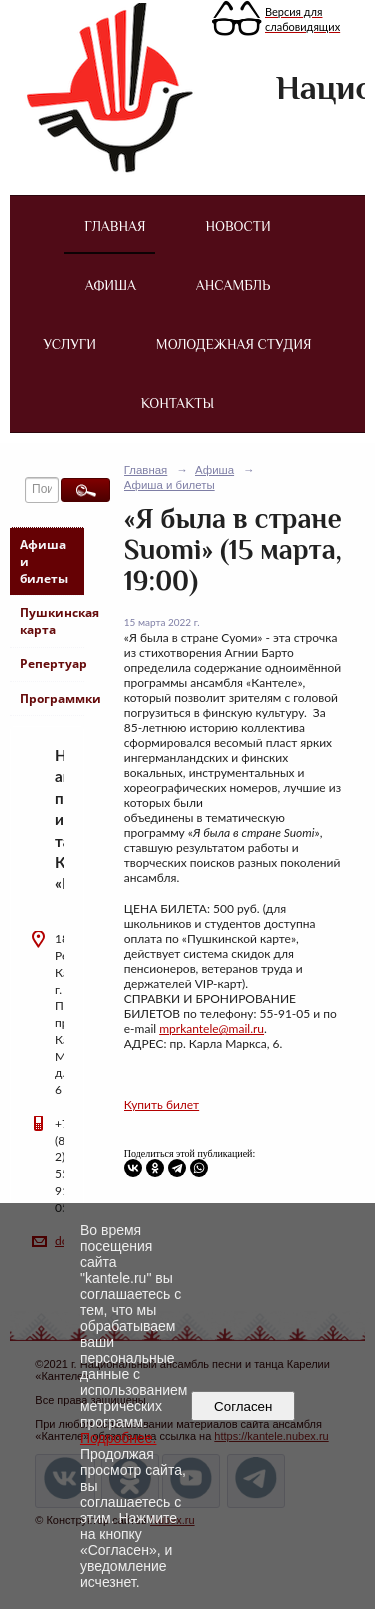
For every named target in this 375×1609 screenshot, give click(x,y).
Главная (114, 226)
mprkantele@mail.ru (211, 1028)
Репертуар (51, 663)
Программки (51, 698)
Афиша (110, 285)
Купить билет (161, 1104)
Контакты (177, 403)
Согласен (243, 1406)
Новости (237, 226)
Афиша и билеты (44, 561)
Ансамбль (233, 285)
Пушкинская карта (51, 621)
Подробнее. (118, 1438)
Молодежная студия (234, 344)
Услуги (70, 344)
